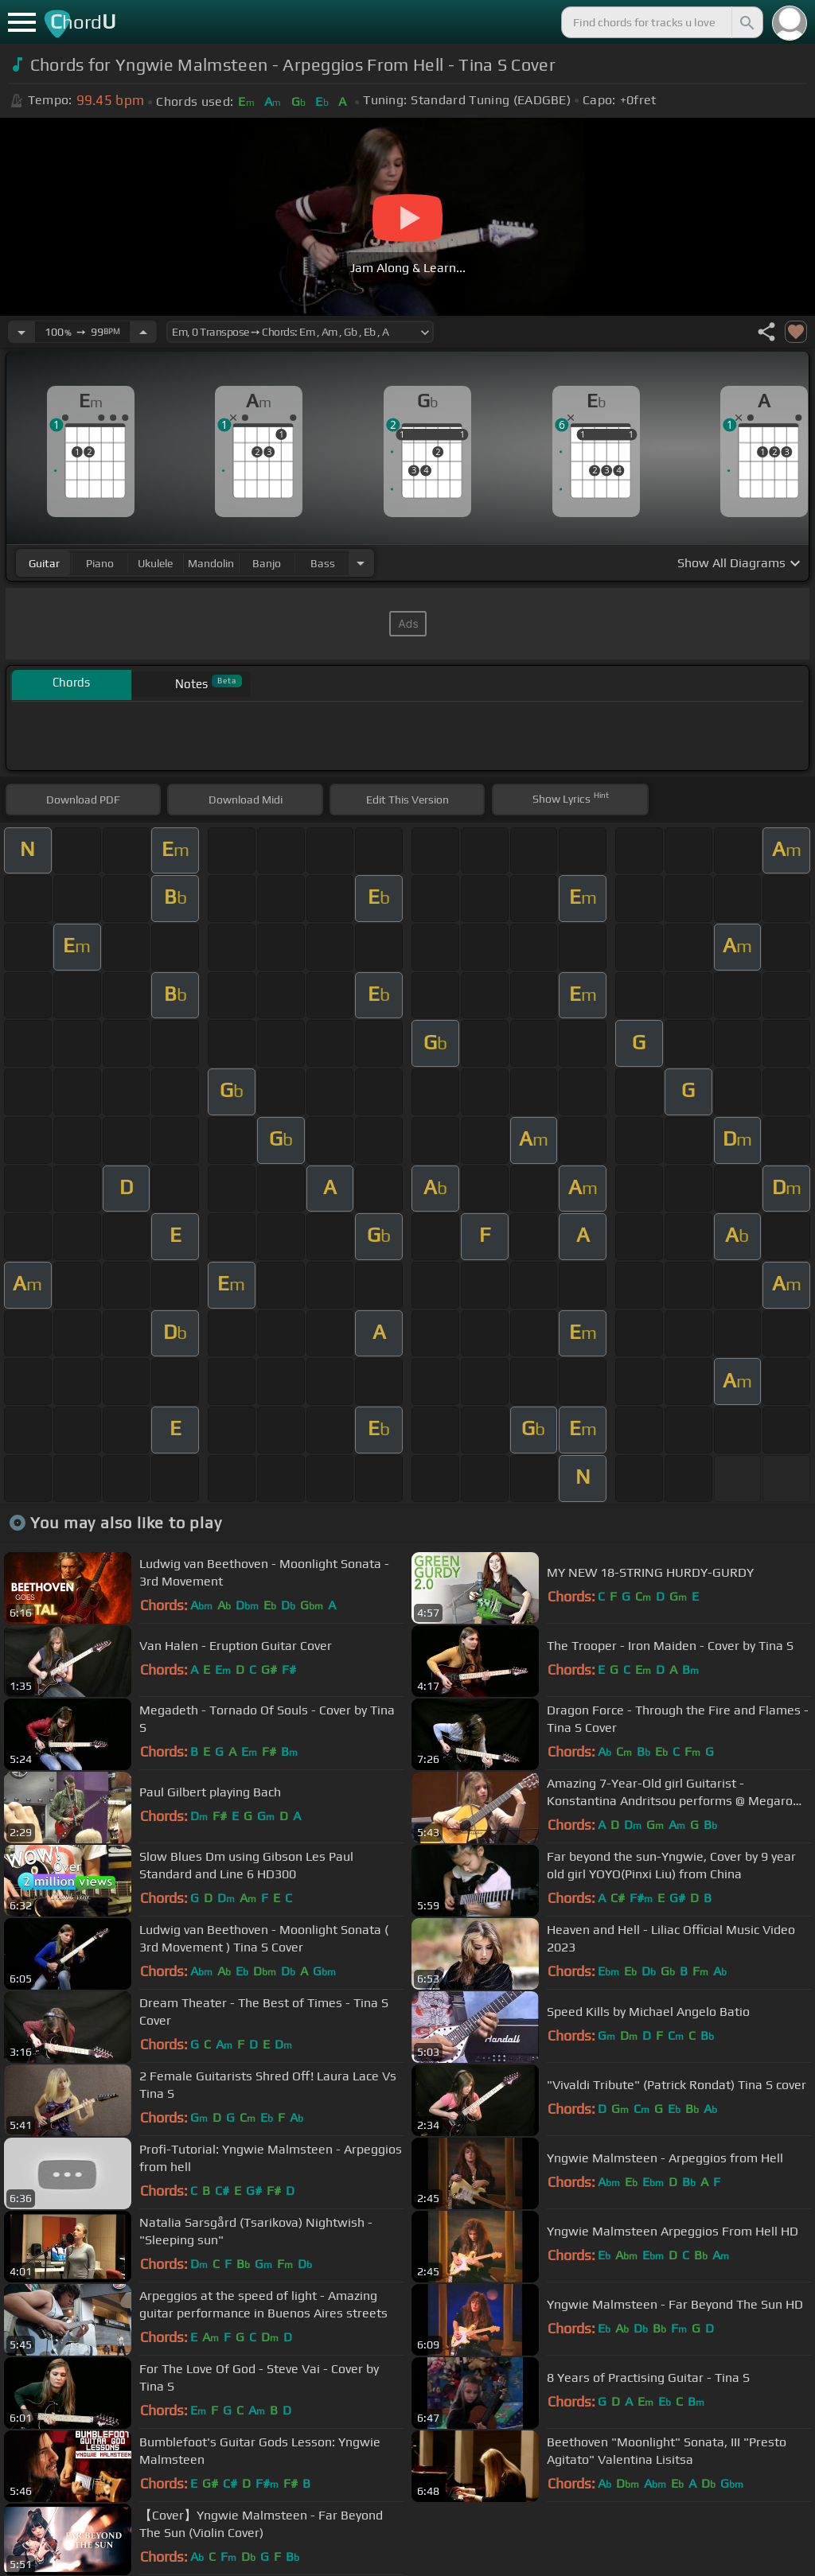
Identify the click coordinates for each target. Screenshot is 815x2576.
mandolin (211, 563)
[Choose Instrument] (360, 563)
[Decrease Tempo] (21, 332)
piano (100, 563)
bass (322, 563)
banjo (266, 563)
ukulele (155, 563)
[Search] (745, 22)
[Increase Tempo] (143, 332)
